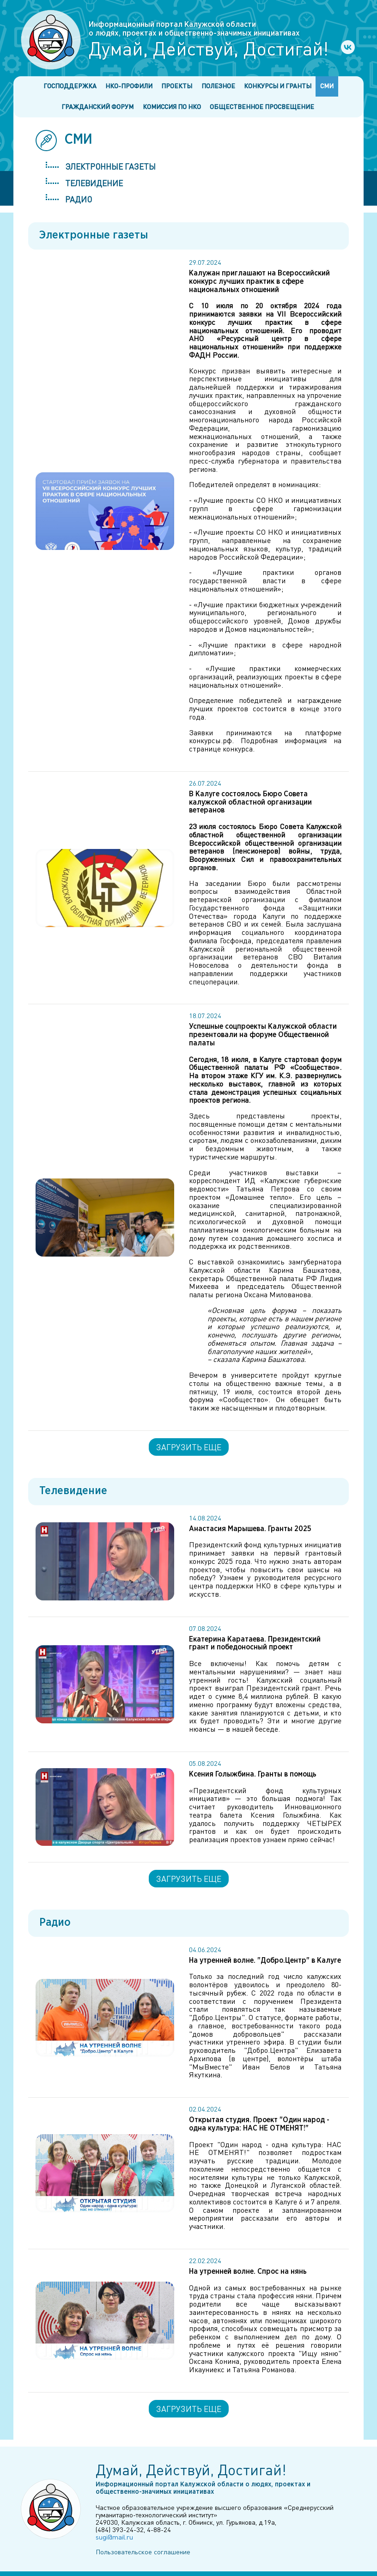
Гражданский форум (97, 106)
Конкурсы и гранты (277, 86)
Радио (78, 199)
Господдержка (70, 86)
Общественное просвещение (262, 106)
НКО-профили (128, 86)
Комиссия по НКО (172, 106)
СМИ (327, 86)
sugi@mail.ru (114, 2537)
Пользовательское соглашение (143, 2551)
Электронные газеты (110, 166)
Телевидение (94, 183)
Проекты (176, 86)
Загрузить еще (188, 1447)
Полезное (218, 86)
